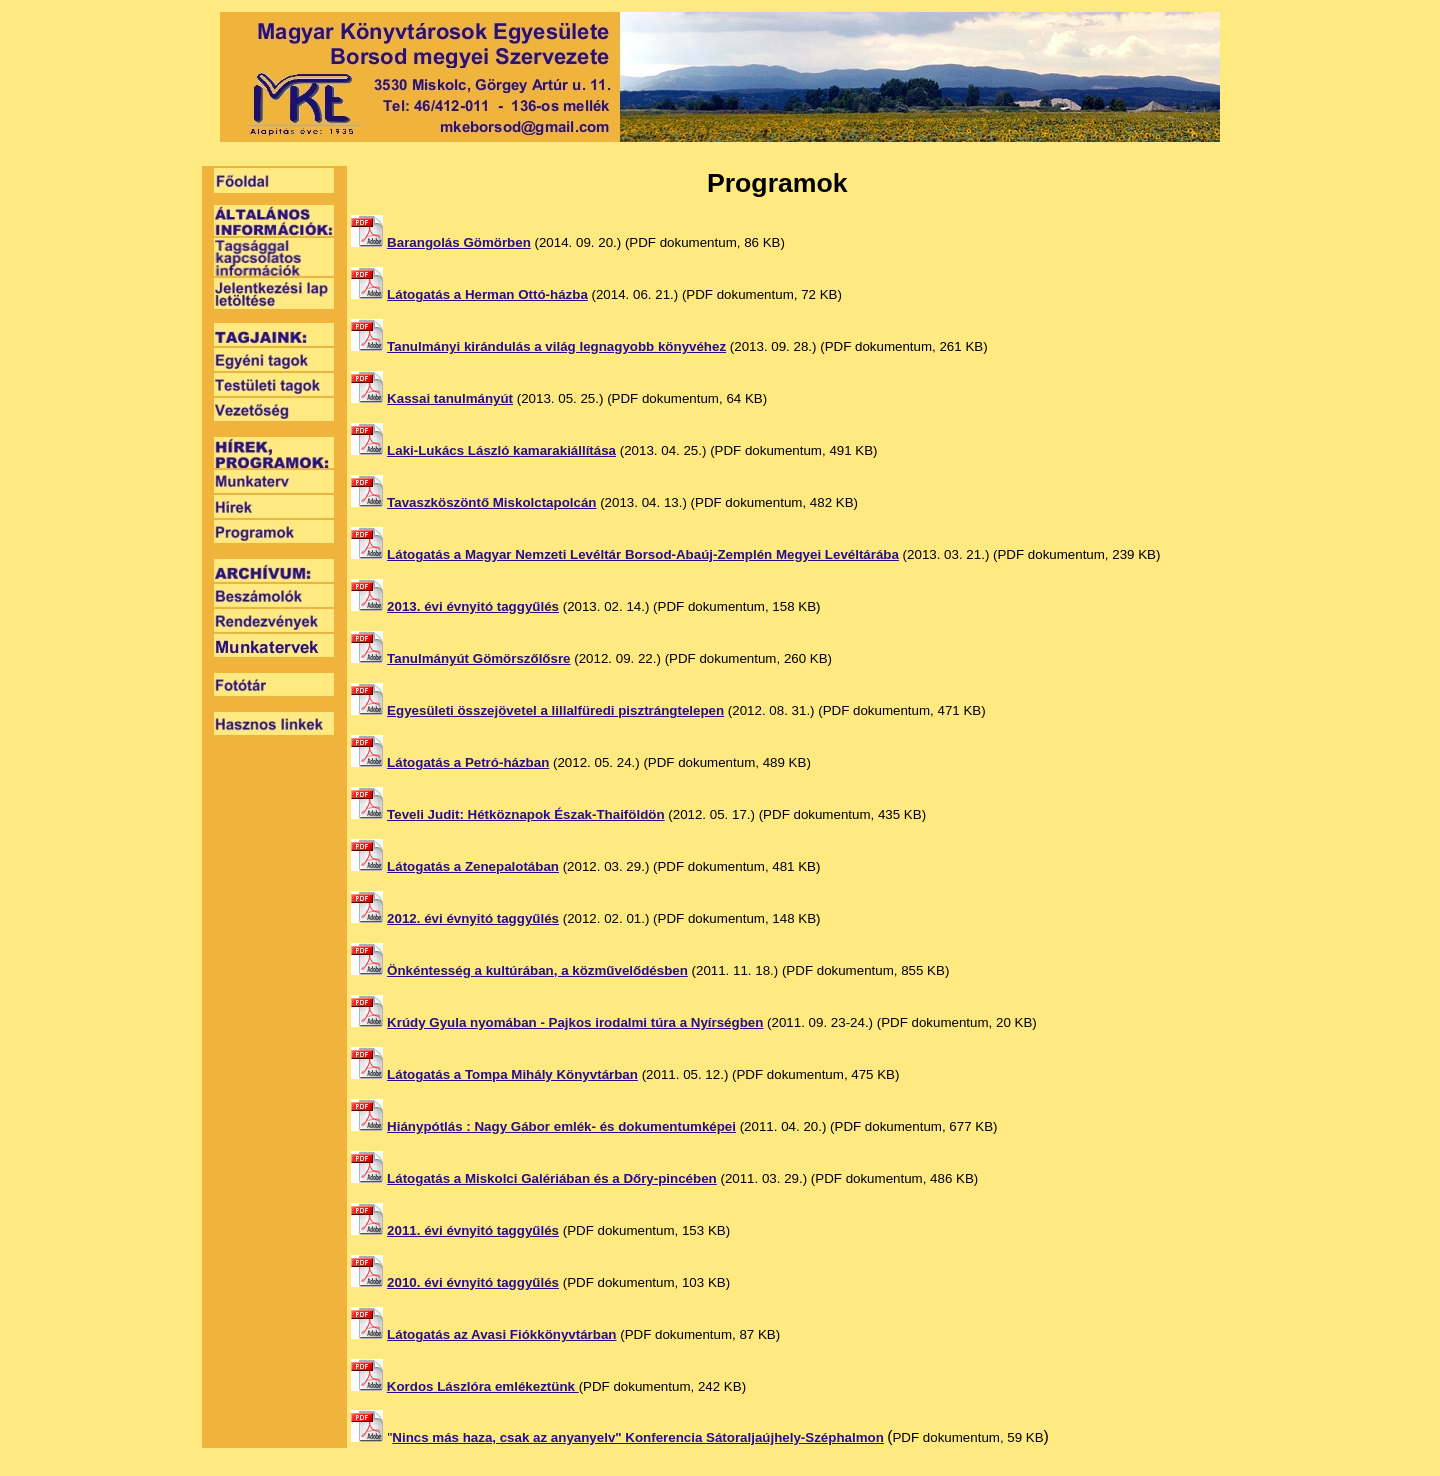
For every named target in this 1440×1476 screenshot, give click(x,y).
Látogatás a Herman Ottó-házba (487, 294)
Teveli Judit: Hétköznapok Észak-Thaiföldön (525, 814)
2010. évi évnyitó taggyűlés (473, 1282)
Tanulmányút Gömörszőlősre (478, 658)
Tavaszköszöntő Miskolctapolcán (491, 502)
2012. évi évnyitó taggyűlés (473, 918)
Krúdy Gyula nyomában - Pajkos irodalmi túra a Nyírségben (575, 1022)
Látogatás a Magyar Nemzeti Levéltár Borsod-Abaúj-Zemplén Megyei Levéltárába (643, 554)
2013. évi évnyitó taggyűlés (473, 606)
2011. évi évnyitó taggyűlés (473, 1230)
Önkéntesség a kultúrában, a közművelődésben (537, 970)
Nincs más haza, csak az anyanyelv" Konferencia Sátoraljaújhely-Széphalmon (638, 1437)
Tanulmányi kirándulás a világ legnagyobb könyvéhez (556, 346)
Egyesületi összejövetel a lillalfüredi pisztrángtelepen (555, 710)
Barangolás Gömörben (459, 242)
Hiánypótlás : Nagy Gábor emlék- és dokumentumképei (561, 1126)
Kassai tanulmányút (450, 398)
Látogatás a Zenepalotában (473, 866)
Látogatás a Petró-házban (468, 762)
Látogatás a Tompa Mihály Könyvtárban (512, 1074)
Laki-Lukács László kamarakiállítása (501, 450)
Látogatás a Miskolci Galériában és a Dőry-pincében (552, 1178)
